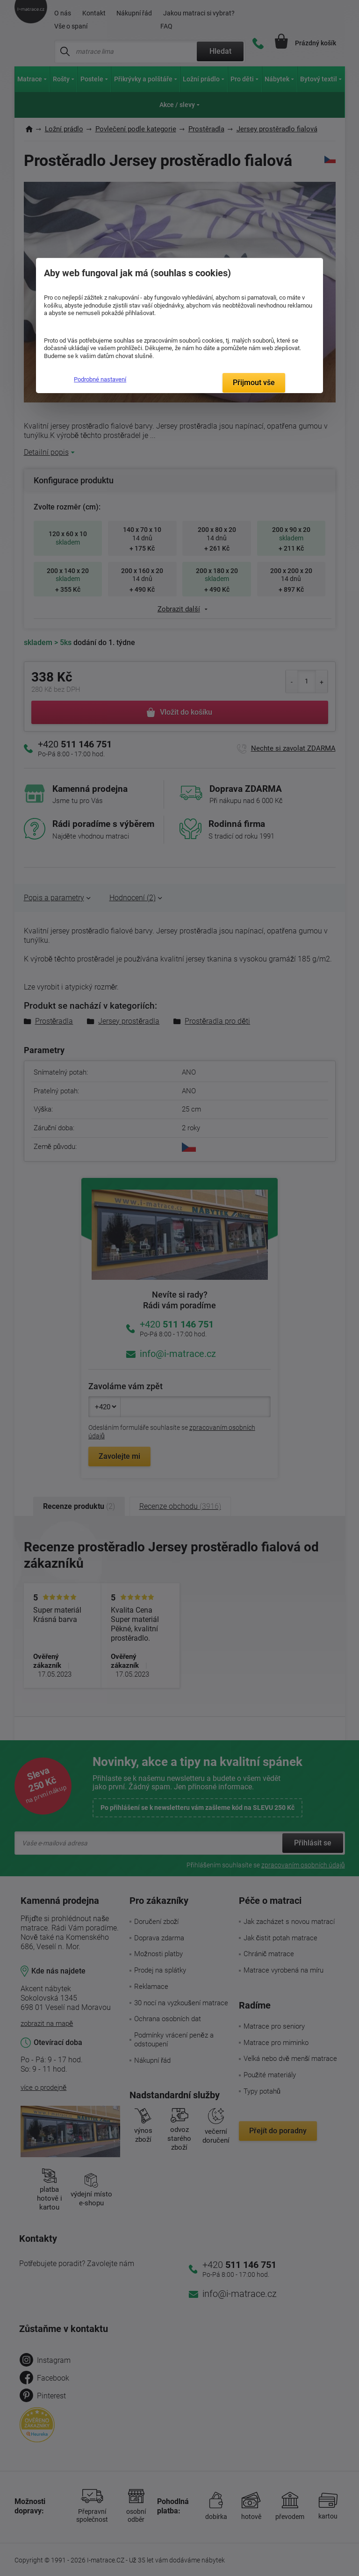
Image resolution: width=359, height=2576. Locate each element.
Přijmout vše (254, 382)
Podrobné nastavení (100, 379)
